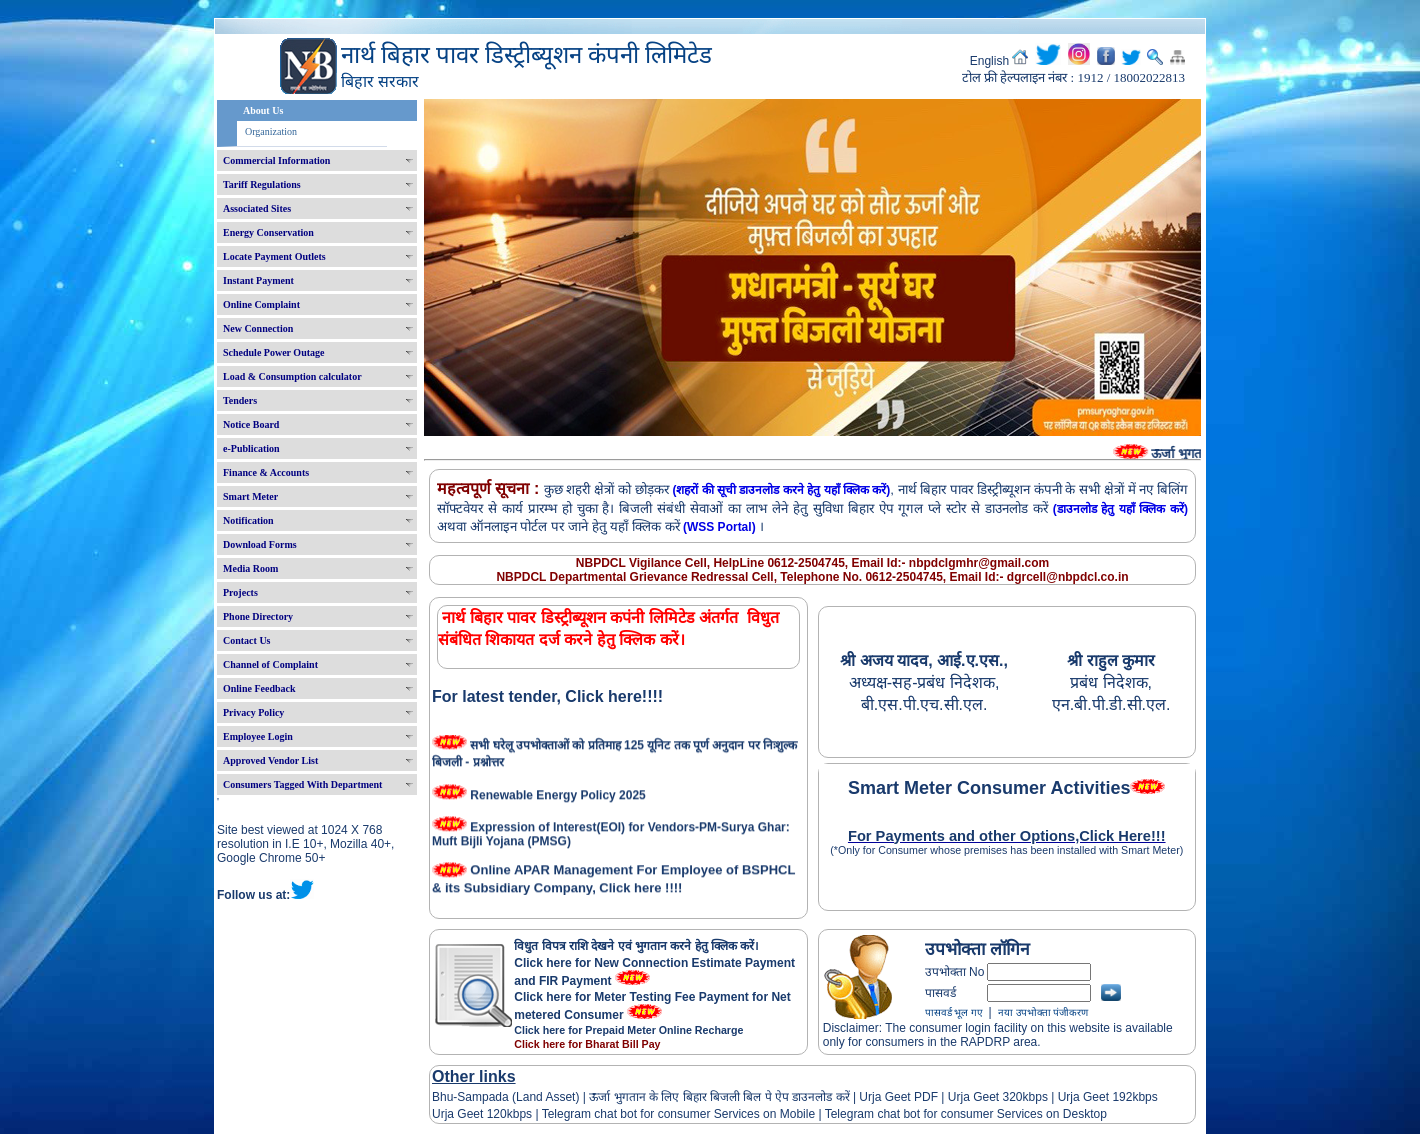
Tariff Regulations (262, 184)
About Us (263, 110)
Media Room (250, 568)
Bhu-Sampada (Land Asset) (505, 1097)
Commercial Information (276, 160)
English (989, 61)
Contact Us (247, 640)
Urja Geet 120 (469, 1114)
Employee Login (258, 736)
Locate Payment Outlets (274, 256)
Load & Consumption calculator (292, 376)
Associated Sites (257, 208)
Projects (240, 592)
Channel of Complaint (270, 664)
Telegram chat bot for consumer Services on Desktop (966, 1114)
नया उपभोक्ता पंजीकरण (1043, 1012)
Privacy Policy (253, 712)
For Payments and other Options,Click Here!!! (1007, 836)
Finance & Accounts (266, 472)
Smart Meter (250, 496)
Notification (248, 520)
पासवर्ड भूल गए (954, 1012)
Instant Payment (258, 280)
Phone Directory (258, 616)
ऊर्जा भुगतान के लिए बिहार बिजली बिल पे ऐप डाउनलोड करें (719, 1097)
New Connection (258, 328)
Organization (271, 131)
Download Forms (260, 544)
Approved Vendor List (270, 760)
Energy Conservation (268, 232)
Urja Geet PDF (898, 1097)
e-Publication (251, 448)
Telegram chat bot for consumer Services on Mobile (678, 1114)
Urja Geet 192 (1093, 1097)
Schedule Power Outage (273, 352)
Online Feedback (259, 688)
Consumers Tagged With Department (302, 784)
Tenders (240, 400)
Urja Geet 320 (985, 1097)
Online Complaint (261, 304)
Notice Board (251, 424)
